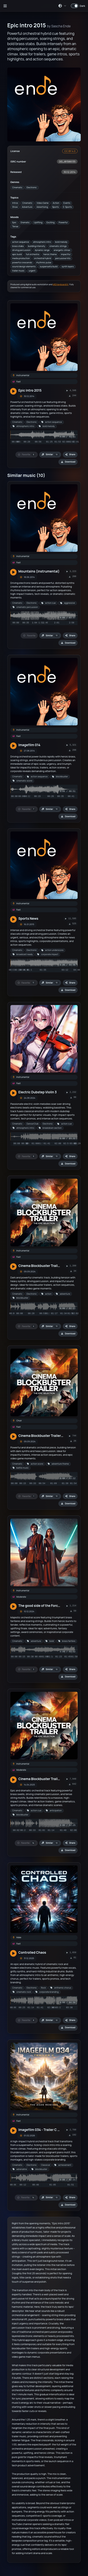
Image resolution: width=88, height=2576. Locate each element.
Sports (55, 206)
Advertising (42, 206)
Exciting (51, 222)
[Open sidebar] (5, 5)
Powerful (63, 222)
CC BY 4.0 (70, 151)
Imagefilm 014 (29, 745)
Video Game (43, 202)
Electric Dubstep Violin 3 (37, 1092)
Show (15, 206)
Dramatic (25, 222)
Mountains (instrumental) (39, 571)
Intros (15, 202)
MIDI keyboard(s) (60, 284)
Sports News (28, 918)
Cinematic (17, 187)
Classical (45, 2164)
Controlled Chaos (32, 1952)
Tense (15, 226)
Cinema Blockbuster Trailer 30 (42, 1265)
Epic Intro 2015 (30, 390)
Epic (14, 222)
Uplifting (38, 222)
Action (56, 202)
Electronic (32, 187)
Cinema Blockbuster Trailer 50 (42, 1779)
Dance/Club (32, 1123)
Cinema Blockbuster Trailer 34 (41, 1435)
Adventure (27, 206)
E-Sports (67, 206)
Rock (43, 1987)
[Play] (13, 391)
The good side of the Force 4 (40, 1605)
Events (66, 202)
